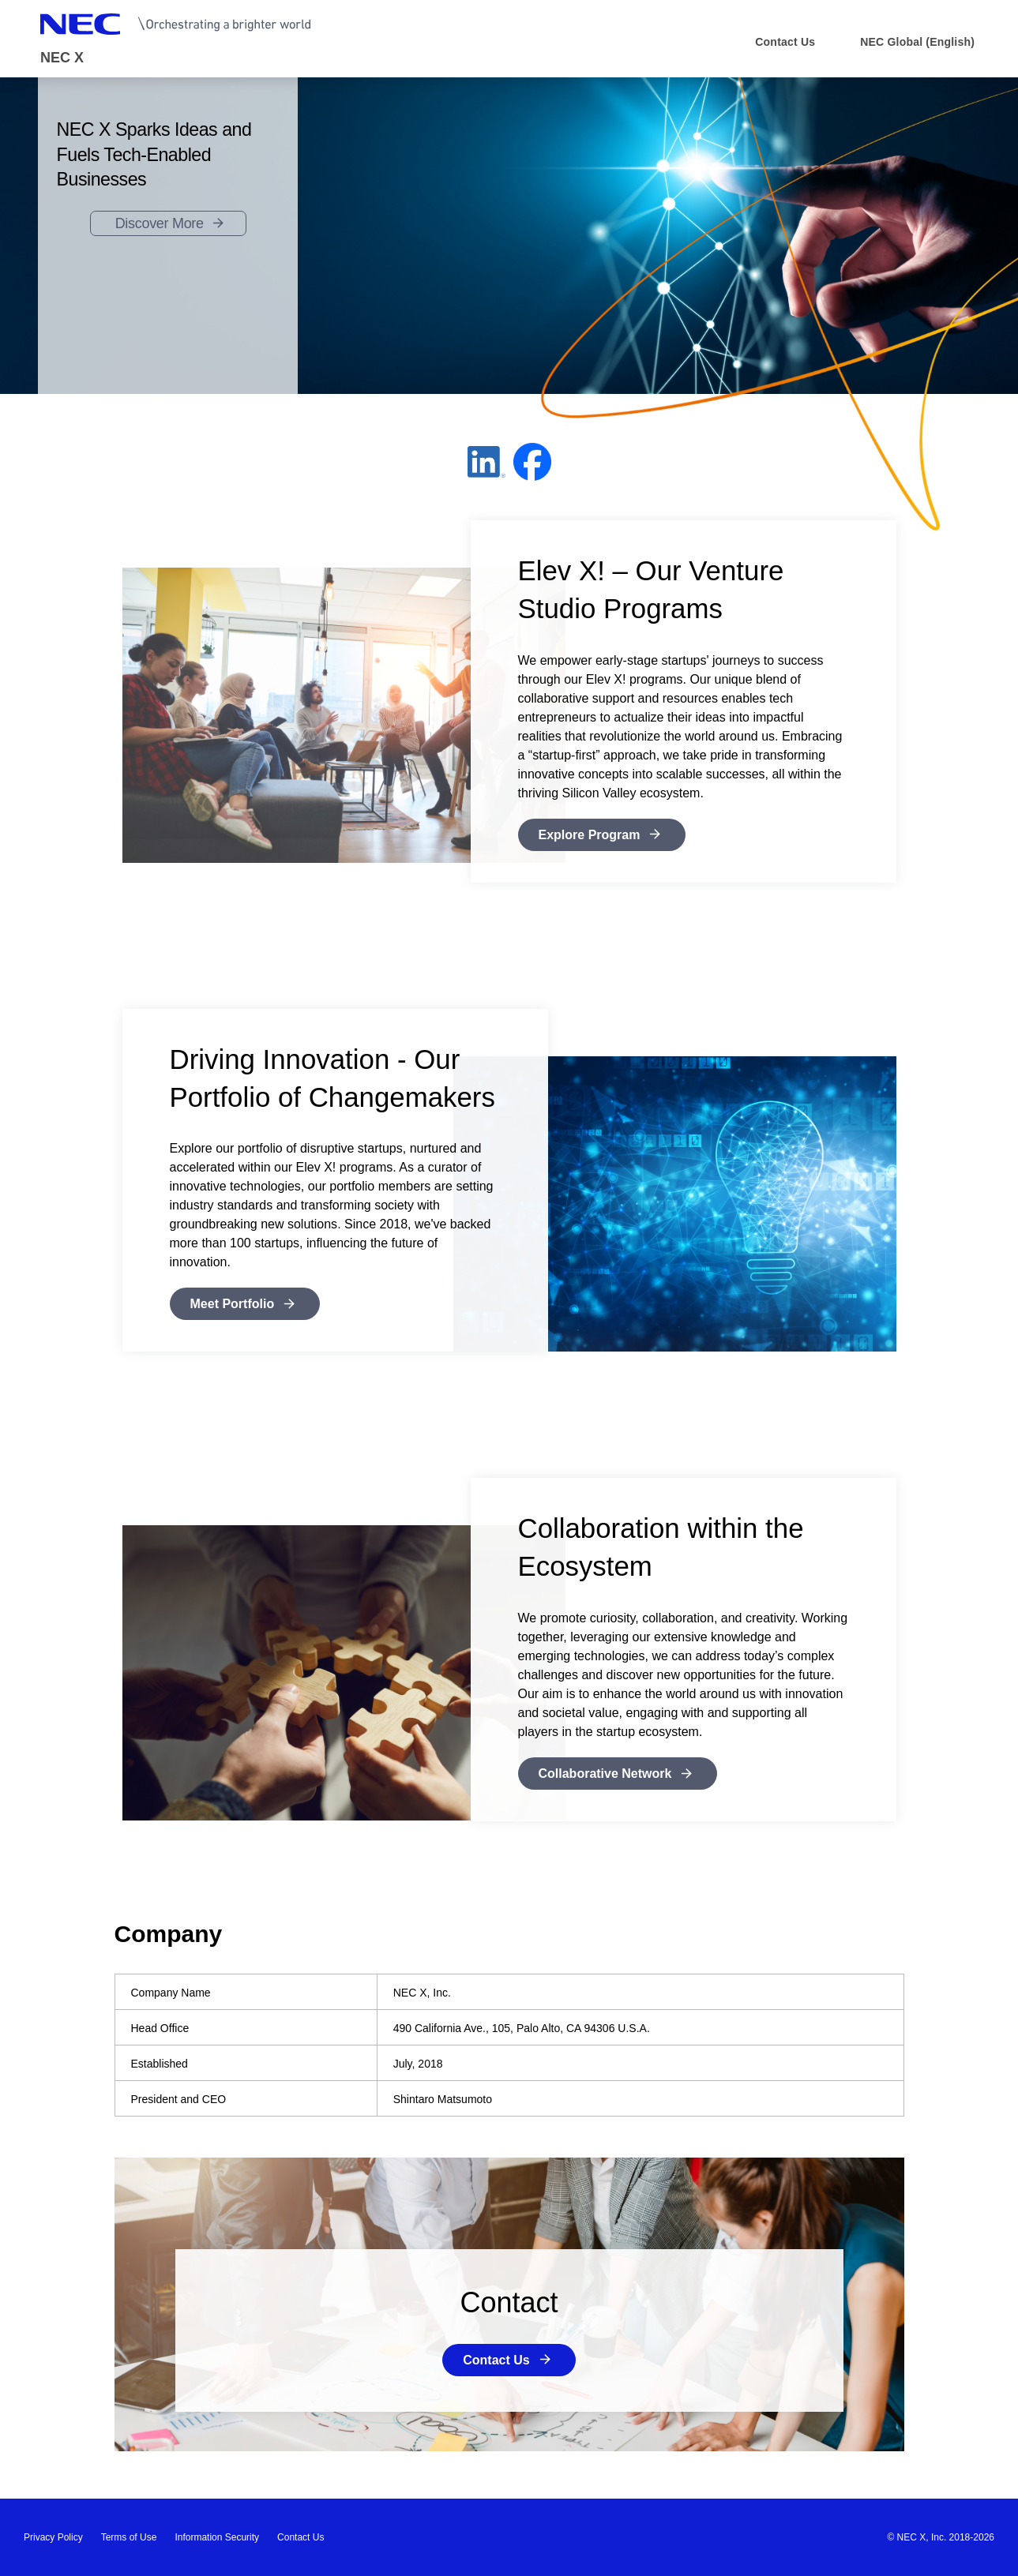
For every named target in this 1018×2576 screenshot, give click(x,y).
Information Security (217, 2537)
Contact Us (496, 2360)
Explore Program (589, 835)
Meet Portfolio (232, 1303)
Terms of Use (129, 2537)
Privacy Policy (53, 2537)
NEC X (62, 58)
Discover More (159, 223)
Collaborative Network (605, 1773)
